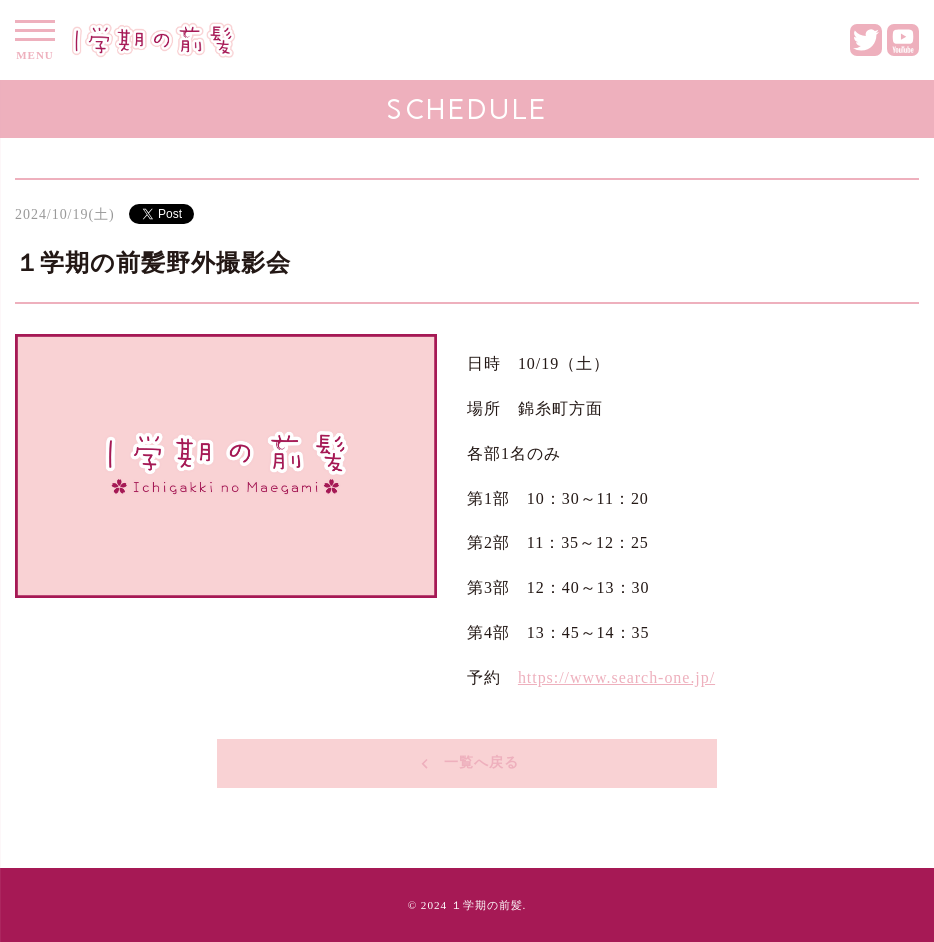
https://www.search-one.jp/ (616, 677)
